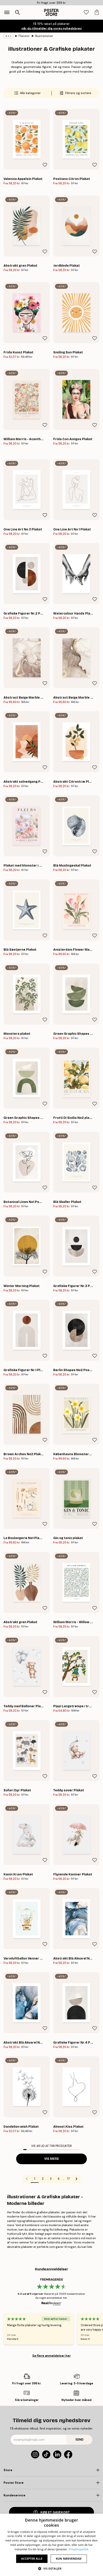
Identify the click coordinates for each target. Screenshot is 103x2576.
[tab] (86, 12)
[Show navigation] (7, 12)
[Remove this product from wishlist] (45, 165)
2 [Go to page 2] (43, 2179)
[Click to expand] (51, 2470)
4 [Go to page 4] (58, 2179)
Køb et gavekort (51, 2512)
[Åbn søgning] (17, 12)
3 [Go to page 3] (51, 2179)
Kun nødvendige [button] (69, 2559)
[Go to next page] (76, 2179)
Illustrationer (44, 36)
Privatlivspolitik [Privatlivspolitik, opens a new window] (78, 2549)
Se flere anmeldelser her (51, 2356)
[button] (51, 2568)
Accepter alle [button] (31, 2559)
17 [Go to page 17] (68, 2179)
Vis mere (51, 2159)
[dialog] (51, 2545)
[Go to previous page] (27, 2179)
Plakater (24, 36)
